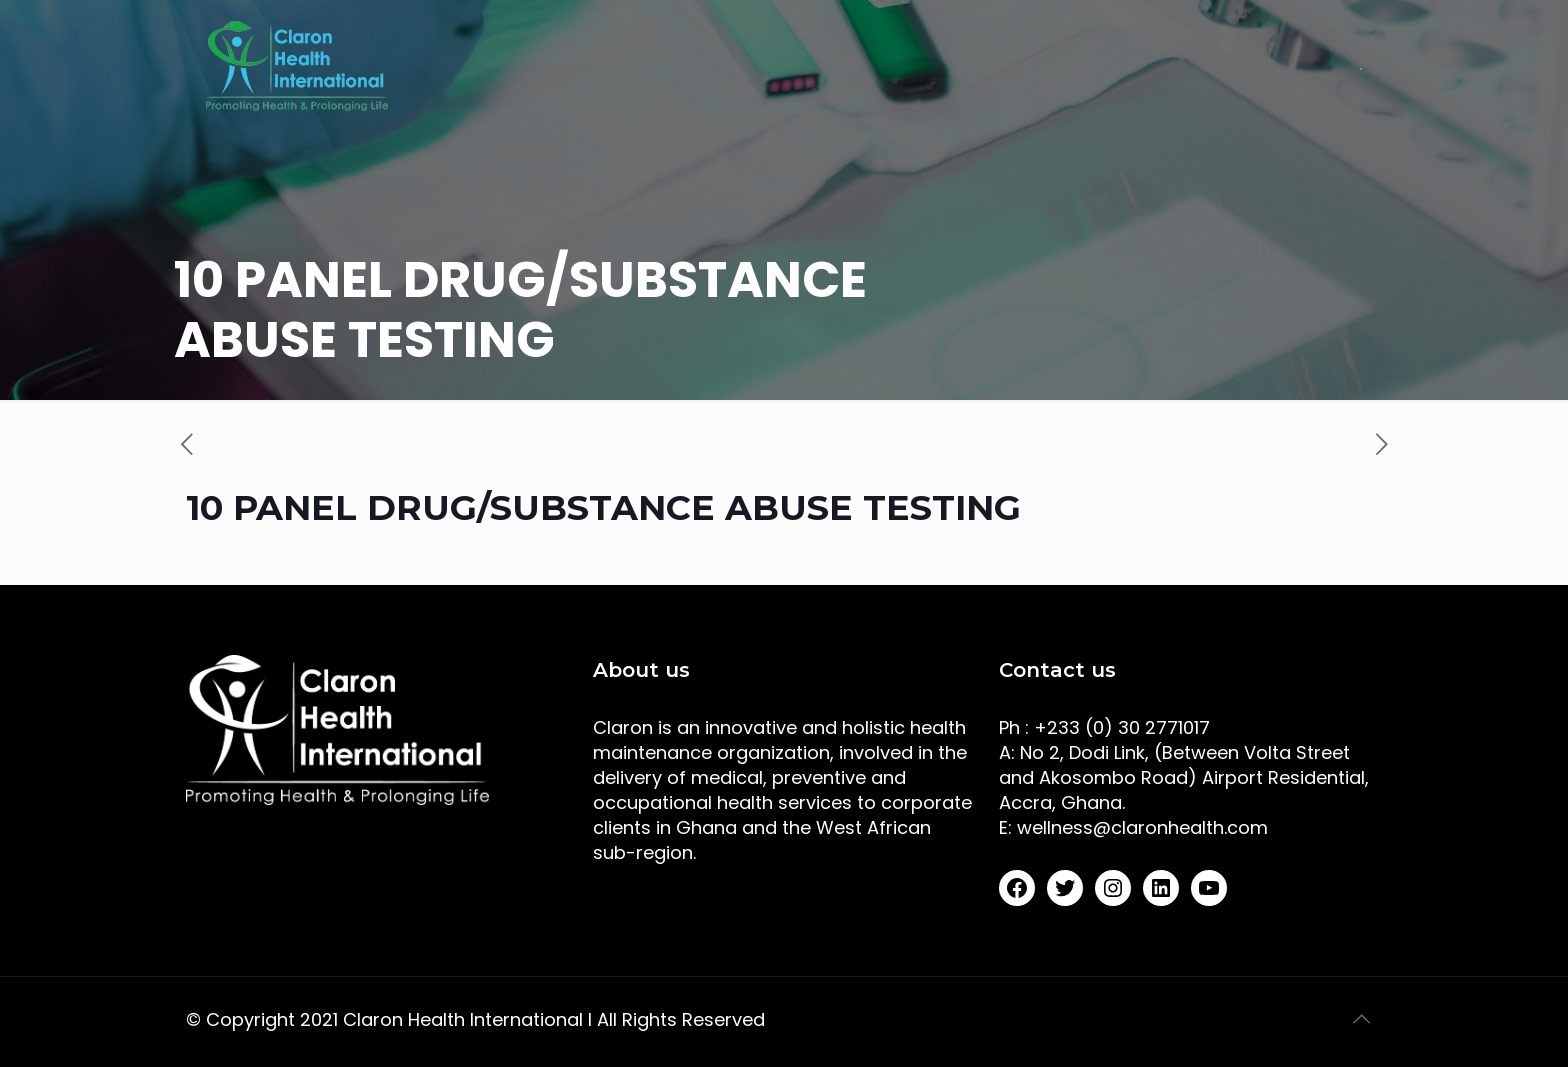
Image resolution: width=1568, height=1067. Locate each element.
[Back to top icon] (1361, 1019)
